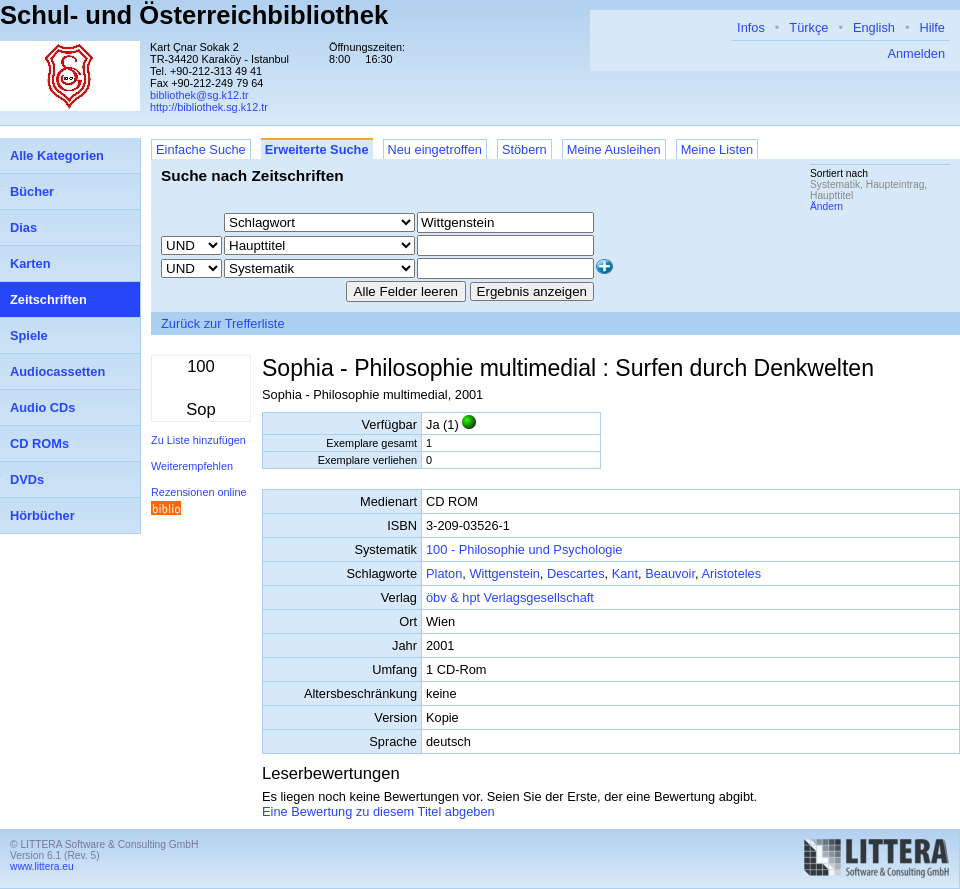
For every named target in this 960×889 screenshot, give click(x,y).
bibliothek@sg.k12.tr (199, 95)
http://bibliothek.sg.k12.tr (209, 107)
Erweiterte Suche (317, 149)
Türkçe (808, 27)
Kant (625, 573)
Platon (444, 573)
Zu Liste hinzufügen (198, 440)
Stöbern (524, 149)
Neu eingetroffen (435, 149)
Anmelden (916, 53)
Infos (751, 27)
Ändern (826, 206)
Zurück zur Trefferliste (223, 323)
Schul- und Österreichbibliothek (194, 15)
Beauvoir (670, 573)
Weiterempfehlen (192, 466)
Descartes (576, 573)
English (874, 27)
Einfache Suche (201, 149)
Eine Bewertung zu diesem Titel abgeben (378, 811)
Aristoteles (731, 573)
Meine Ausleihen (614, 149)
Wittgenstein (504, 573)
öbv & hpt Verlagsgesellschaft (510, 597)
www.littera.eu (42, 866)
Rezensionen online (199, 492)
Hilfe (932, 27)
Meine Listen (717, 149)
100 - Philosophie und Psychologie (524, 549)
